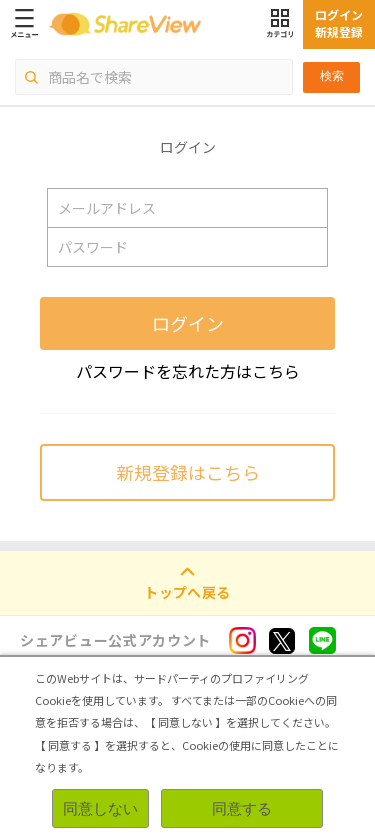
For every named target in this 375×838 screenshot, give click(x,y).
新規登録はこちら (188, 472)
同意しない (100, 808)
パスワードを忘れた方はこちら (188, 371)
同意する (242, 808)
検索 (332, 76)
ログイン (188, 323)
